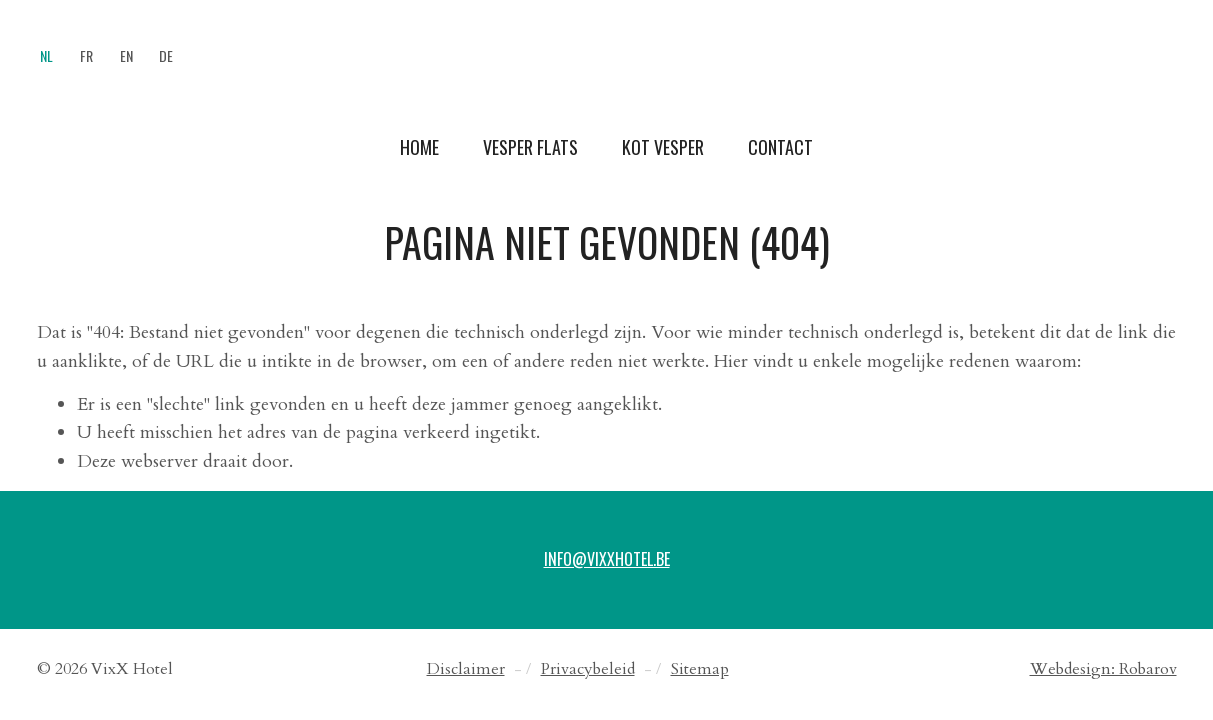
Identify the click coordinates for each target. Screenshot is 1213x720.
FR (86, 55)
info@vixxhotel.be (607, 559)
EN (126, 55)
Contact (780, 147)
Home (419, 147)
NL (46, 55)
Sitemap (700, 669)
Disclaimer (466, 669)
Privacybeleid (588, 669)
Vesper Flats (530, 147)
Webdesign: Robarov (1103, 669)
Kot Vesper (663, 147)
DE (166, 55)
